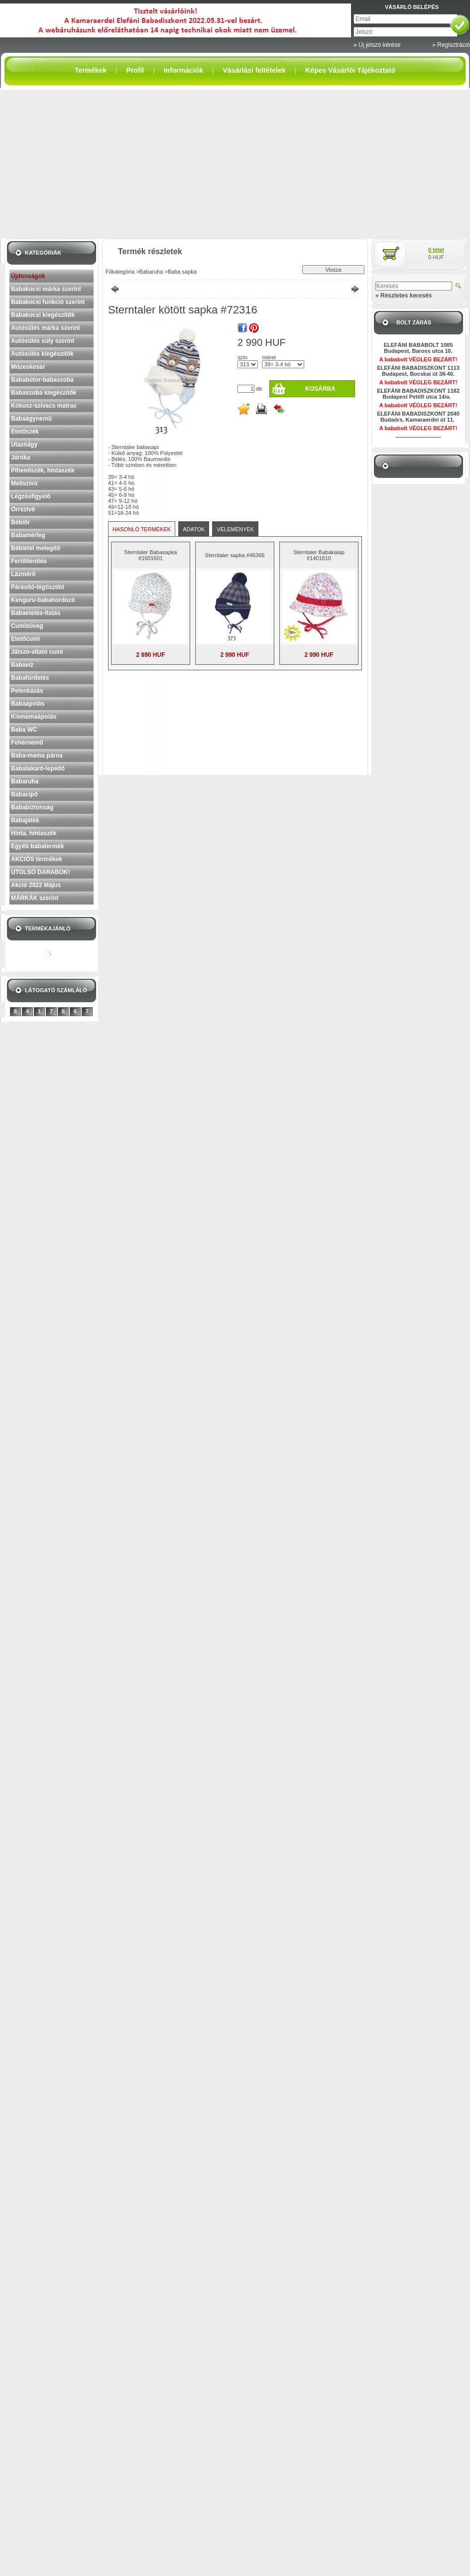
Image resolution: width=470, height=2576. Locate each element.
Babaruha (24, 781)
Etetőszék (25, 431)
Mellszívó (24, 483)
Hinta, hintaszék (33, 833)
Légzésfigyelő (30, 496)
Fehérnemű (27, 742)
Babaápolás (27, 703)
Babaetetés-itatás (35, 612)
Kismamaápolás (33, 716)
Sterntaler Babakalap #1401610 (319, 555)
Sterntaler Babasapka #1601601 (150, 555)
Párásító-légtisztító (37, 587)
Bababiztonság (32, 807)
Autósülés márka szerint (45, 327)
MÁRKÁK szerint (34, 898)
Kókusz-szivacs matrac (44, 405)
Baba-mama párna (37, 755)
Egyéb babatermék (37, 846)
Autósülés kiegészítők (42, 353)
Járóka (20, 457)
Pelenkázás (27, 690)
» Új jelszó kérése (377, 44)
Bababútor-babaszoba (42, 379)
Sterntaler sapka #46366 (235, 555)
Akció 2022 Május (36, 885)
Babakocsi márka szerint (46, 289)
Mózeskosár (28, 366)
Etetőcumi (25, 638)
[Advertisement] (235, 164)
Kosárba (320, 388)
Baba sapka (182, 272)
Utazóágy (24, 444)
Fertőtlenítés (29, 561)
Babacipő (24, 794)
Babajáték (25, 820)
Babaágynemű (31, 418)
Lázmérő (23, 574)
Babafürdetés (30, 677)
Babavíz (22, 664)
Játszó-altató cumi (37, 651)
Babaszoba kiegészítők (43, 392)
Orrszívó (23, 509)
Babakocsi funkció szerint (48, 302)
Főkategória (120, 272)
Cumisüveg (27, 625)
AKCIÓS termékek (36, 859)
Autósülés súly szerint (42, 340)
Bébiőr (20, 522)
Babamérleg (28, 535)
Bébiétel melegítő (35, 548)
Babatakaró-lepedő (38, 768)
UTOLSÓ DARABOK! (40, 872)
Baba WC (24, 729)
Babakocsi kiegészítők (43, 314)
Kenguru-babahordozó (43, 600)
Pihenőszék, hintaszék (42, 470)
